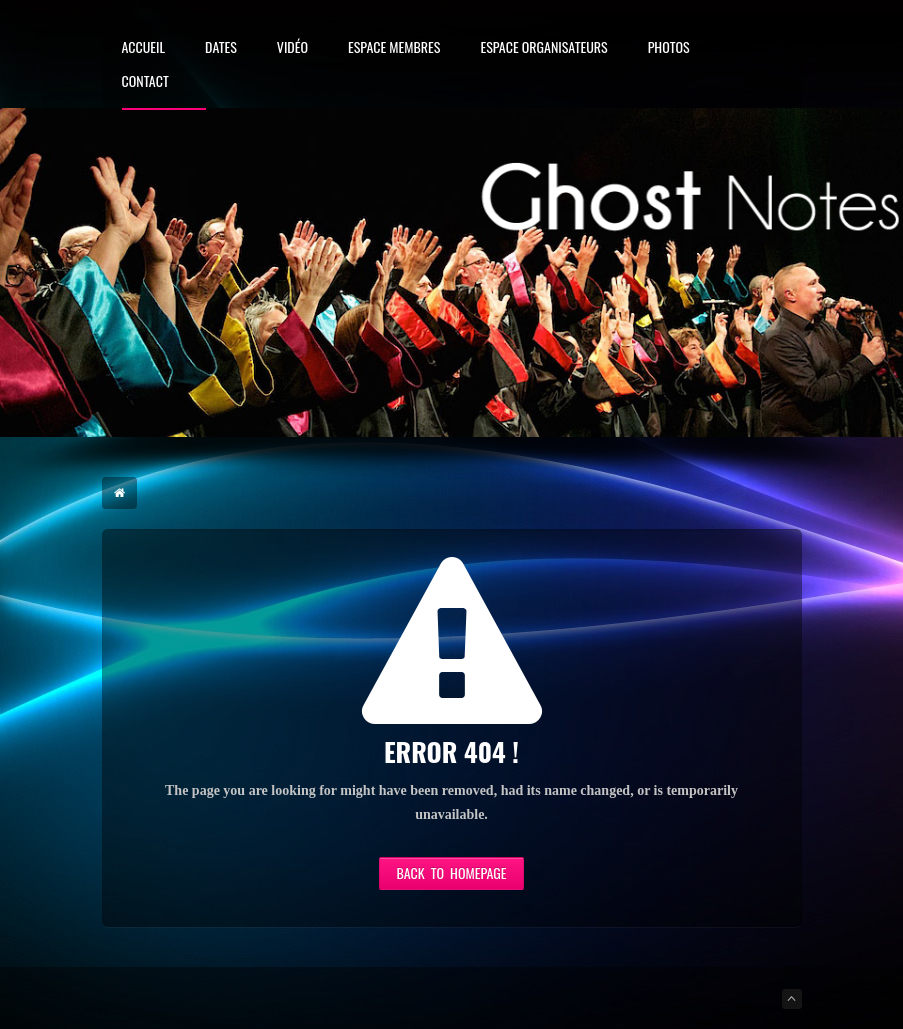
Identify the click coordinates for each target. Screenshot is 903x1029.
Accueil (144, 48)
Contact (145, 82)
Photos (669, 48)
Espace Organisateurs (543, 48)
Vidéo (292, 48)
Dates (221, 48)
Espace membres (394, 48)
